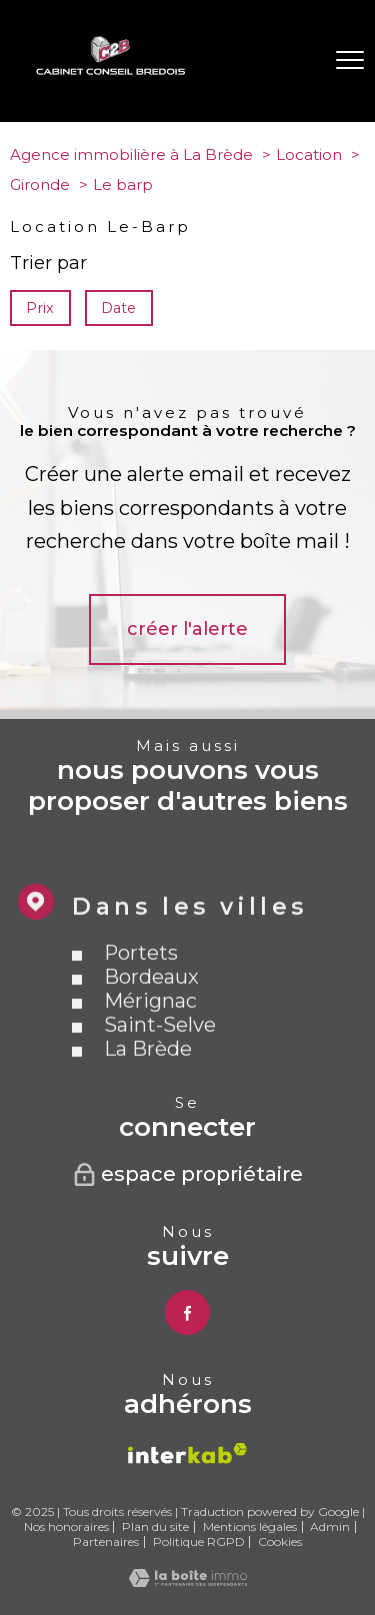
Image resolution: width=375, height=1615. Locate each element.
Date (119, 308)
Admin (330, 1526)
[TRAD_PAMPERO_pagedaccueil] (111, 70)
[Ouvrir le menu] (350, 61)
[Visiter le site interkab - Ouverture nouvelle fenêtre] (187, 1453)
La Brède (148, 1080)
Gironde (40, 184)
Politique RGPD (199, 1541)
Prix (40, 308)
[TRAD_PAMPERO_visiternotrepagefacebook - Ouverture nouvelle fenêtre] (187, 1312)
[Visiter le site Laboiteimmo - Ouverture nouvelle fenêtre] (188, 1581)
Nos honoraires (66, 1526)
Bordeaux (151, 1008)
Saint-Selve (160, 1056)
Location (309, 154)
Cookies (280, 1542)
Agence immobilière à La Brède (131, 154)
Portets (141, 984)
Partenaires (106, 1541)
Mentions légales (250, 1526)
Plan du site (155, 1526)
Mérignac (150, 1032)
